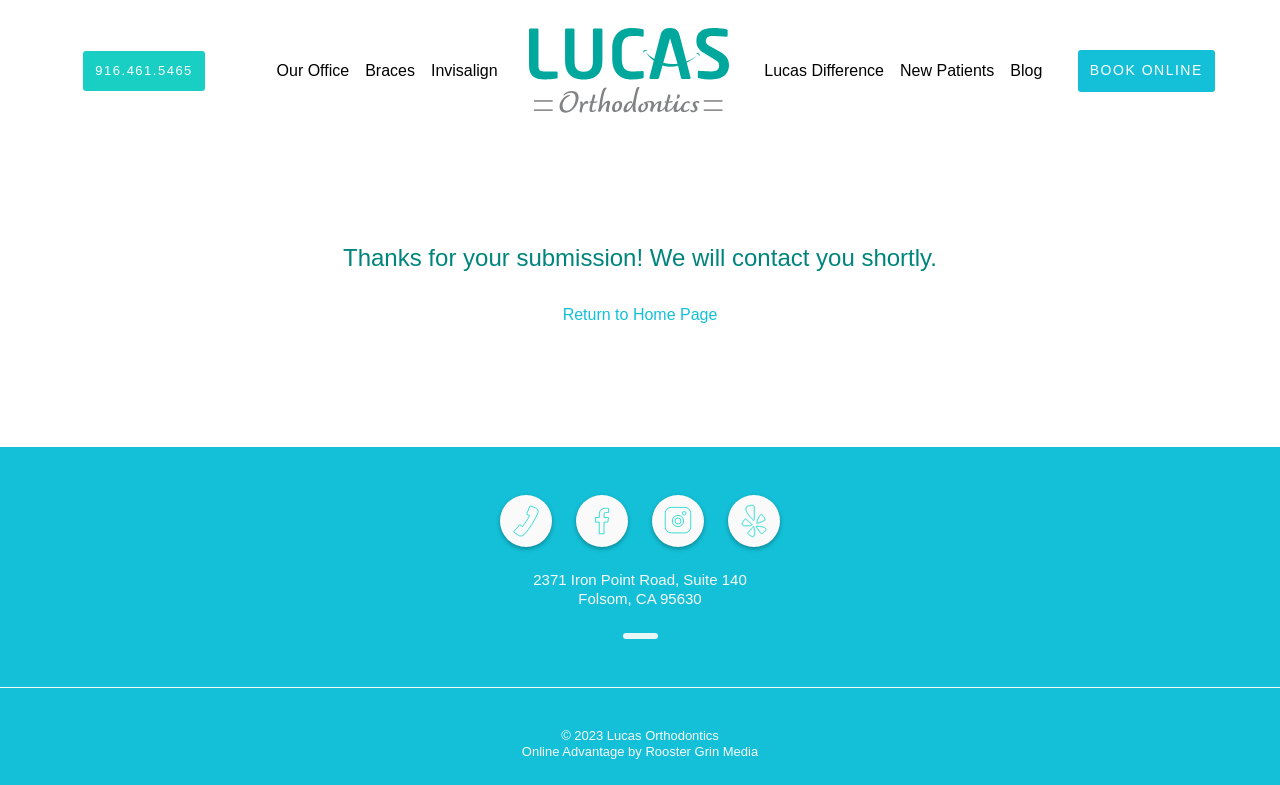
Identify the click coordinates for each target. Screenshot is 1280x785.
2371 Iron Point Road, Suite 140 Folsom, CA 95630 (640, 589)
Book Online (1146, 70)
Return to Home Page (640, 314)
